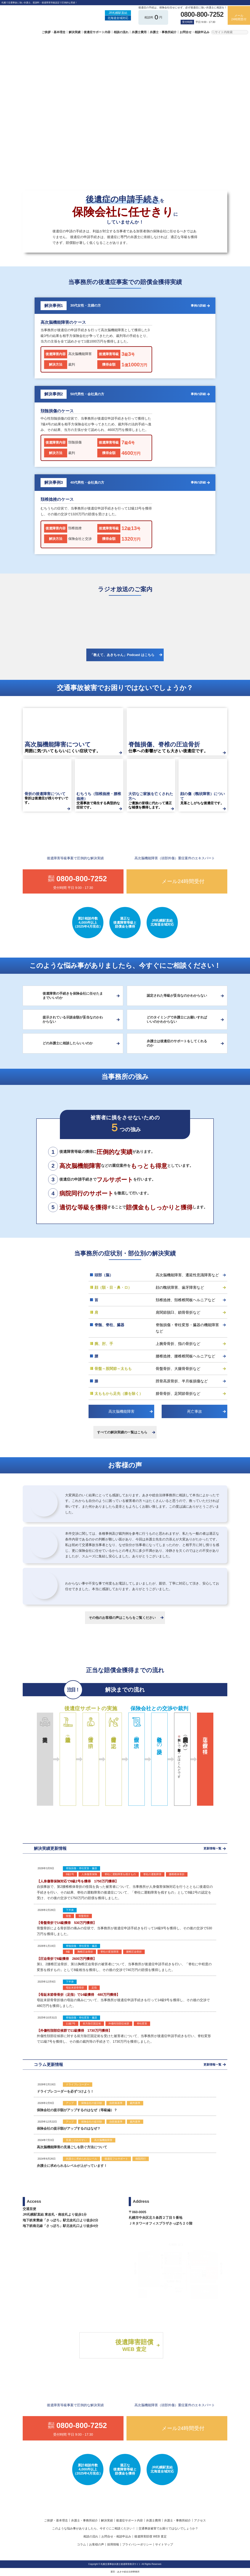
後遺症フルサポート (116, 2158)
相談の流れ (121, 32)
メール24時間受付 (238, 17)
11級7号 (70, 2023)
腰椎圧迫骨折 (134, 1951)
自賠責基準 (115, 2102)
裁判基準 (135, 2102)
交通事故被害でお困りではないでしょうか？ (168, 2550)
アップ (70, 2102)
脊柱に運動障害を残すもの (120, 1874)
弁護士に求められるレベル (81, 2158)
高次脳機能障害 (121, 1411)
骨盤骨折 (83, 1915)
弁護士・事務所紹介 (163, 32)
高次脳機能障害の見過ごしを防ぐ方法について (72, 2147)
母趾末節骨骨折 (75, 1987)
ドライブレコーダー (77, 2084)
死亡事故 (194, 1411)
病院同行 (140, 2158)
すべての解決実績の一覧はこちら (122, 1432)
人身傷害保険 (89, 1874)
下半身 (70, 1909)
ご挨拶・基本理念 (53, 32)
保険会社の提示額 (91, 2102)
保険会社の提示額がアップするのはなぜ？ (68, 2128)
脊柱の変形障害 (109, 1951)
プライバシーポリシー (137, 2566)
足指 (94, 1987)
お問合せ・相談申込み (194, 32)
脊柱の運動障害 (152, 1874)
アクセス (200, 2542)
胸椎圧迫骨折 (85, 1951)
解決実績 (75, 32)
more (73, 732)
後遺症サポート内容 (97, 32)
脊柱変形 (142, 2023)
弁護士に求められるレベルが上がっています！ (72, 2166)
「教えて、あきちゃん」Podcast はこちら (122, 655)
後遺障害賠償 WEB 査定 (150, 2558)
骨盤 (68, 1915)
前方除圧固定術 (92, 2023)
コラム (81, 2566)
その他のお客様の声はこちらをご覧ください (122, 1618)
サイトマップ (164, 2566)
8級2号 (70, 1874)
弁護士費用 (139, 32)
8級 (68, 1951)
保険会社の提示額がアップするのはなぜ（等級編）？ (77, 2110)
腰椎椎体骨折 (177, 1874)
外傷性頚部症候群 (118, 2023)
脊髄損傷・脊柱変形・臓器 (81, 1868)
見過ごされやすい (76, 2140)
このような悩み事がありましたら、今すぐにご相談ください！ (93, 2550)
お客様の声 (96, 2566)
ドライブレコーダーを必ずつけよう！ (65, 2091)
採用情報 (113, 2566)
